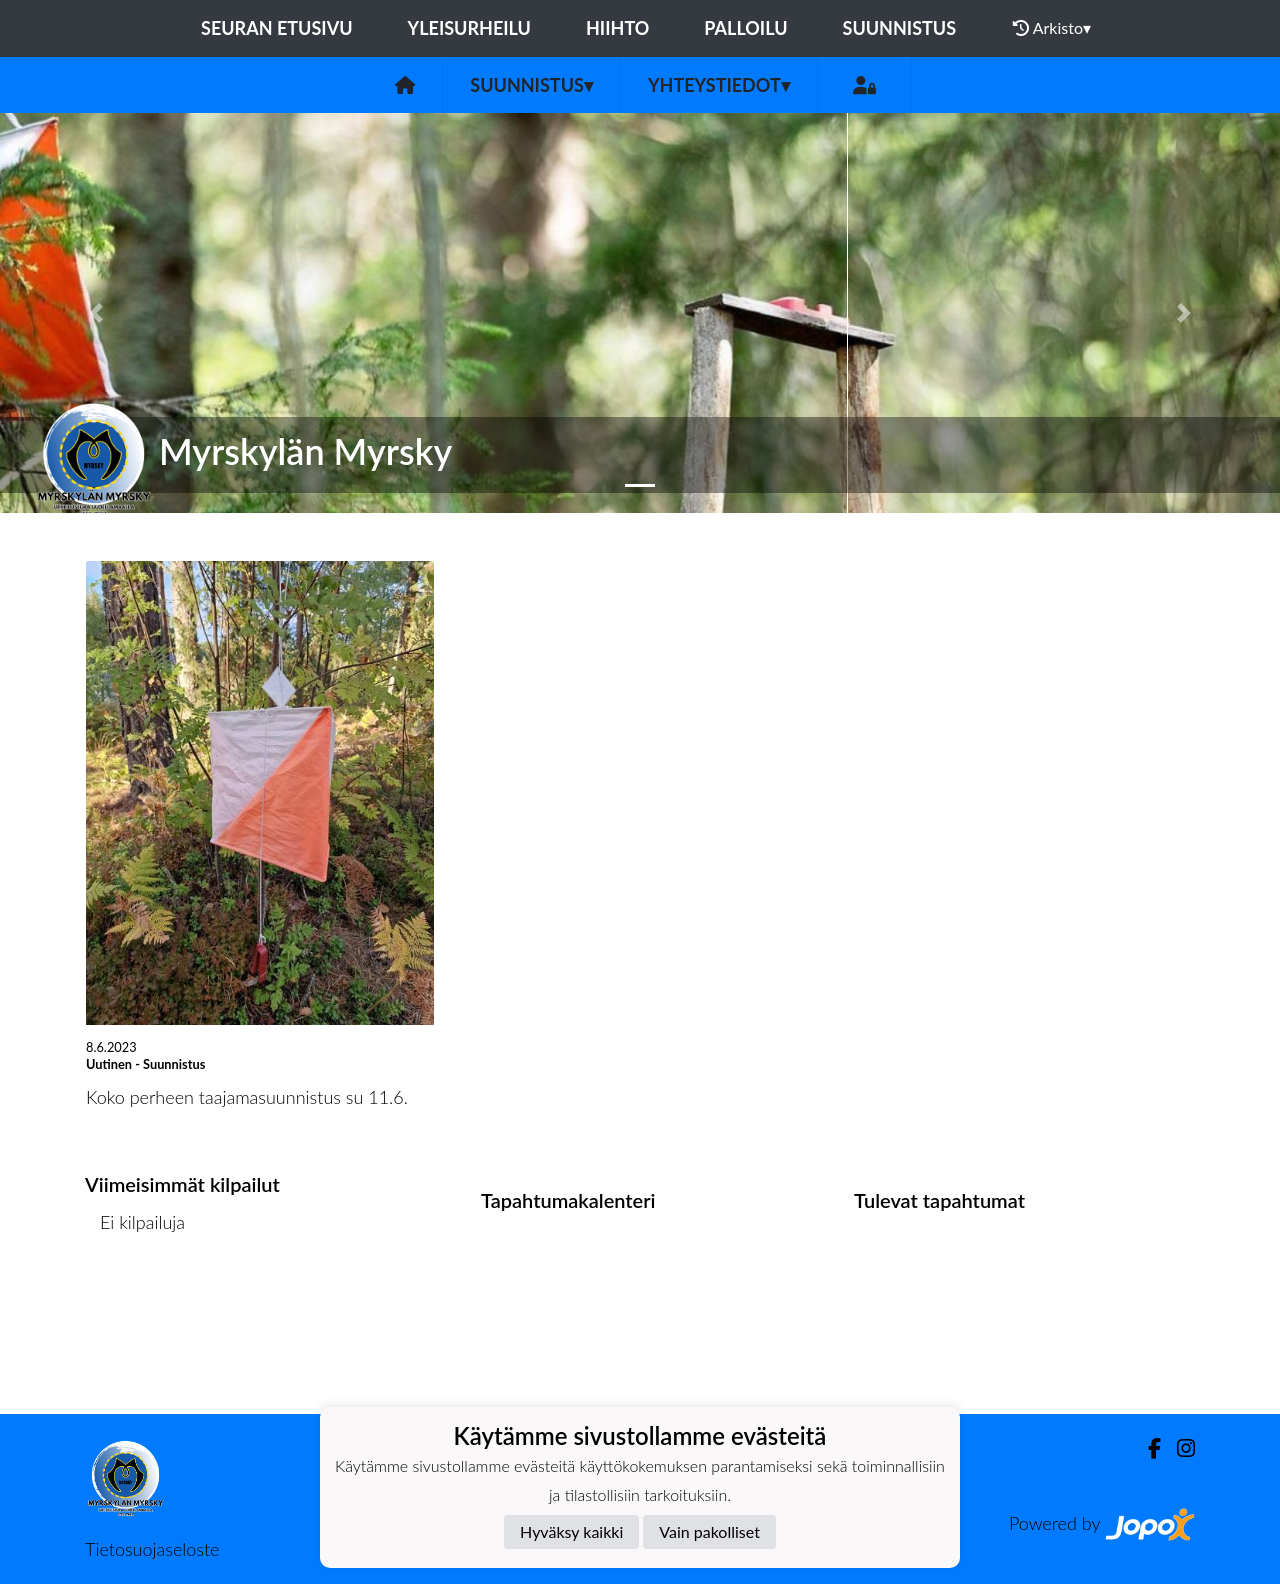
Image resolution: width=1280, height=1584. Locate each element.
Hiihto (617, 28)
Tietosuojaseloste (152, 1549)
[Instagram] (1178, 1448)
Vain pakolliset (709, 1531)
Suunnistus (900, 28)
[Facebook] (1146, 1448)
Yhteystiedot (719, 85)
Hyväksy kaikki (571, 1531)
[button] (96, 313)
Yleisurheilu (469, 28)
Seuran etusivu (277, 28)
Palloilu (745, 28)
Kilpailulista (138, 1298)
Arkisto (1052, 28)
